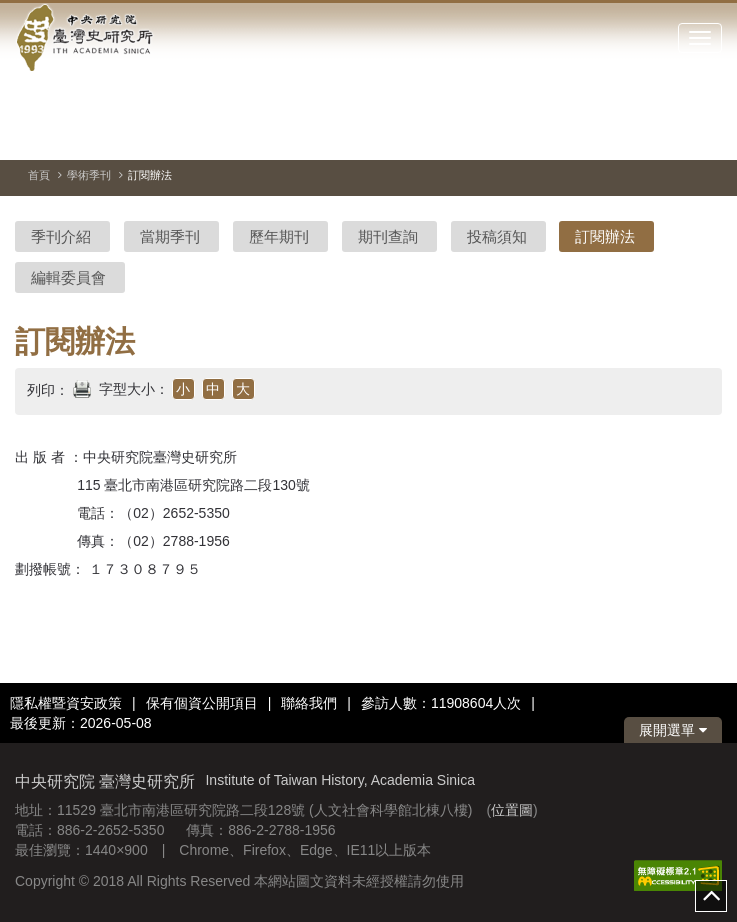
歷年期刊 (279, 236)
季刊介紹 (61, 236)
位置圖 (512, 810)
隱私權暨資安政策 (66, 703)
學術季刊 (89, 175)
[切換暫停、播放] (635, 134)
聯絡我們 (309, 703)
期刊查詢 (388, 236)
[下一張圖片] (707, 134)
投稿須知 (497, 236)
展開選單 (673, 730)
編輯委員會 (68, 277)
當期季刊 (170, 236)
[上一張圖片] (671, 134)
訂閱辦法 (605, 236)
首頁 (39, 175)
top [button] (711, 896)
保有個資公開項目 (202, 703)
